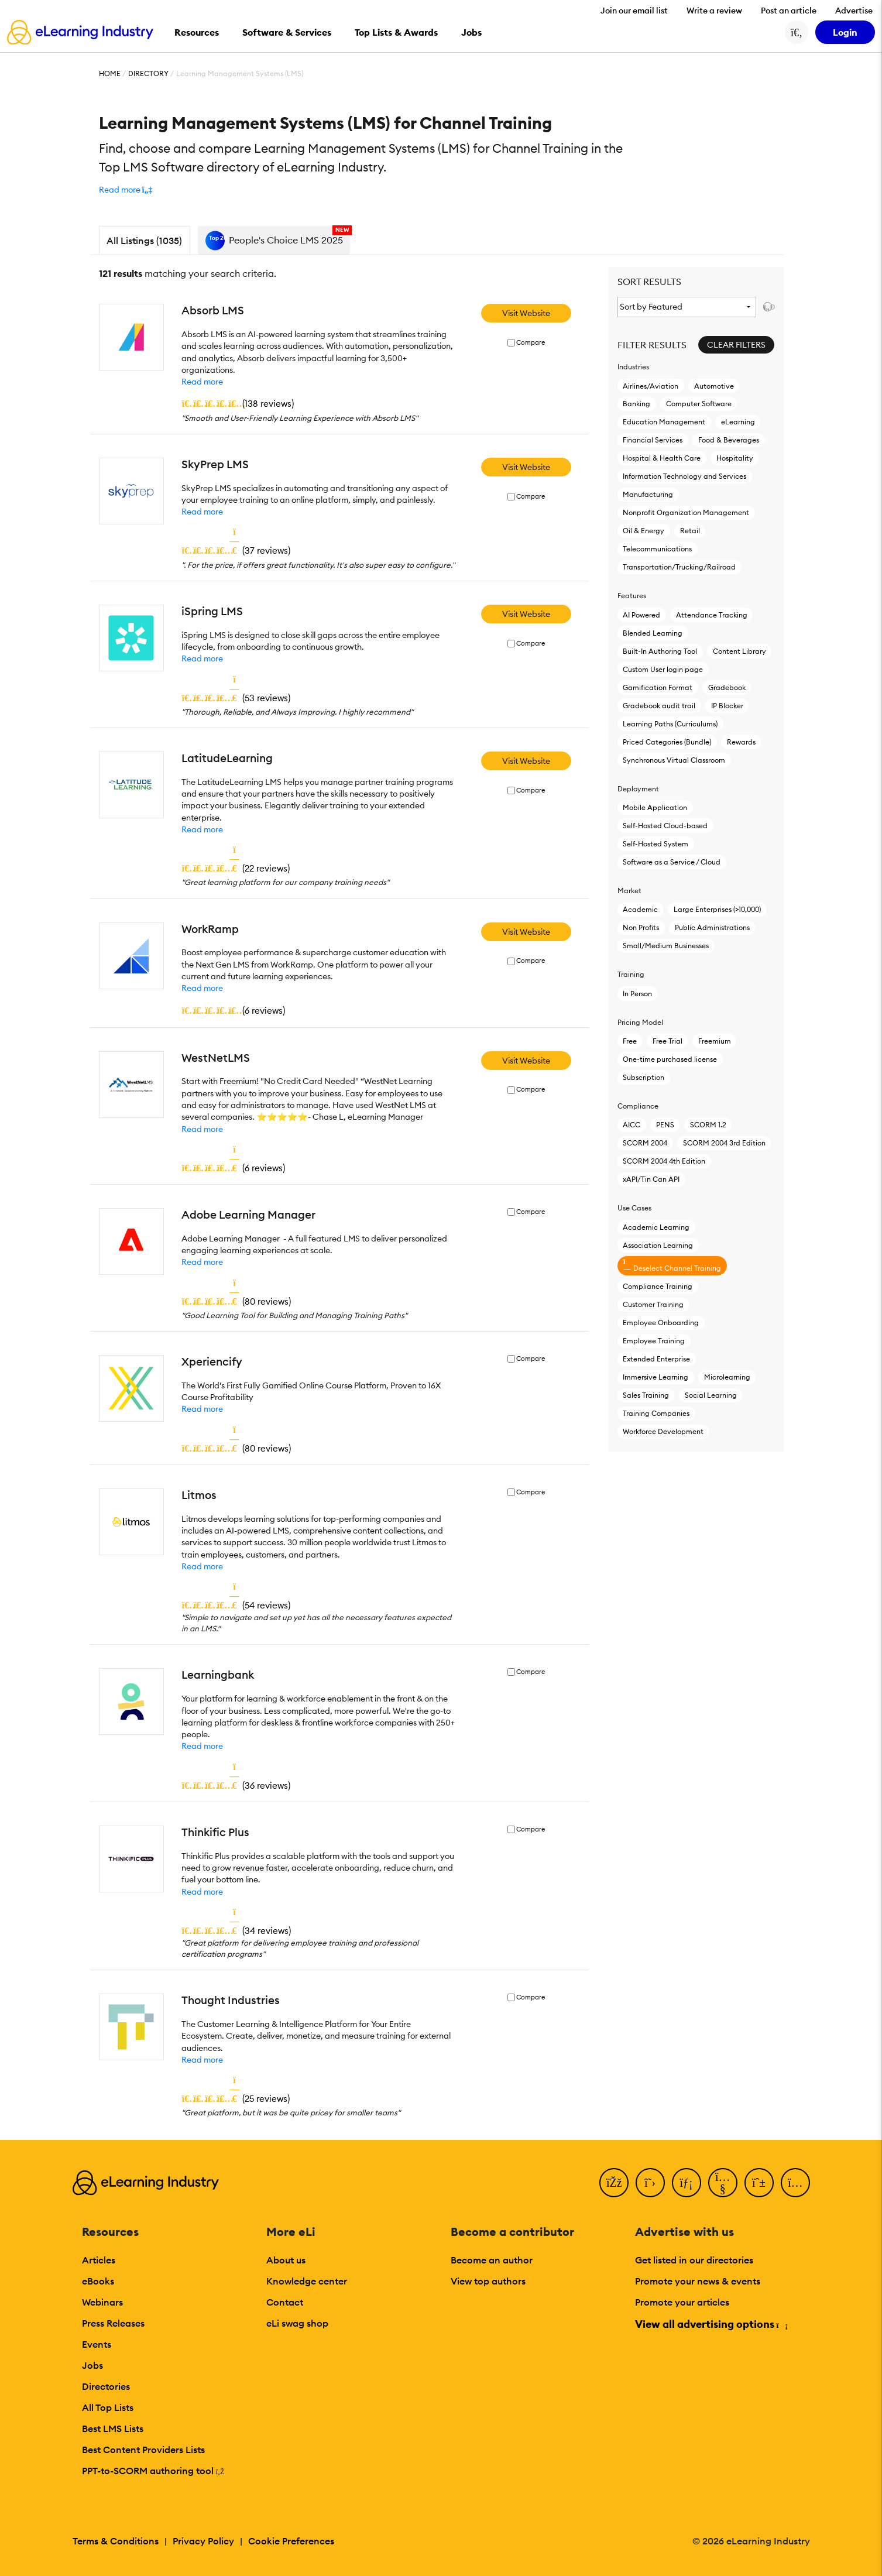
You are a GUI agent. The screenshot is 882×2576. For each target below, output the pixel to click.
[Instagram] (795, 2182)
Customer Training (653, 1304)
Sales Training (646, 1395)
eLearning (738, 421)
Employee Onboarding (661, 1322)
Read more (202, 381)
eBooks (98, 2281)
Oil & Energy (643, 530)
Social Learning (711, 1395)
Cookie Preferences (291, 2541)
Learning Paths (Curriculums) (670, 723)
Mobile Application (655, 807)
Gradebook (727, 687)
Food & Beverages (728, 439)
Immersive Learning (655, 1377)
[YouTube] (722, 2182)
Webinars (102, 2302)
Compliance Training (657, 1286)
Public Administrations (712, 927)
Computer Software (699, 403)
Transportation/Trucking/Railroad (679, 566)
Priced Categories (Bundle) (667, 742)
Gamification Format (657, 687)
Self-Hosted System (655, 843)
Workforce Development (663, 1431)
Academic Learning (656, 1227)
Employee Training (654, 1340)
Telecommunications (657, 548)
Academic (640, 909)
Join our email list (634, 10)
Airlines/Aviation (650, 386)
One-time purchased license (670, 1059)
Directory (148, 73)
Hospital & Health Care (662, 458)
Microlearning (727, 1377)
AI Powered (641, 614)
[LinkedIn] (686, 2182)
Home (110, 73)
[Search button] (796, 32)
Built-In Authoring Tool (660, 651)
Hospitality (734, 458)
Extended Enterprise (656, 1358)
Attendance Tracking (711, 614)
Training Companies (656, 1413)
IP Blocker (727, 705)
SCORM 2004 (645, 1142)
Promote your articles (682, 2302)
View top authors (488, 2281)
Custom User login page (663, 669)
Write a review (714, 10)
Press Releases (113, 2323)
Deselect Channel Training (672, 1265)
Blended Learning (652, 633)
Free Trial (667, 1041)
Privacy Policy (203, 2541)
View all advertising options (711, 2324)
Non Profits (641, 927)
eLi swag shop (297, 2323)
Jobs (92, 2365)
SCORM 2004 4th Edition (664, 1161)
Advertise (854, 10)
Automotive (714, 386)
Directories (106, 2386)
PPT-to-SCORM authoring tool (153, 2470)
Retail (690, 530)
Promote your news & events (697, 2281)
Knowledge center (306, 2281)
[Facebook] (614, 2182)
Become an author (492, 2260)
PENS (665, 1124)
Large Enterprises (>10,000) (717, 909)
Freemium (714, 1041)
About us (286, 2260)
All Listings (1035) (144, 240)
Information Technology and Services (684, 476)
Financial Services (652, 439)
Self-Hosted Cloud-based (665, 825)
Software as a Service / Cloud (671, 861)
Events (96, 2344)
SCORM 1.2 (708, 1124)
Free (630, 1041)
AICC (631, 1124)
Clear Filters (736, 344)
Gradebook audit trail (659, 705)
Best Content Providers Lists (143, 2449)
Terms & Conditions (116, 2541)
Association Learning (658, 1245)
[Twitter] (650, 2182)
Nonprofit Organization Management (686, 512)
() (237, 403)
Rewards (741, 742)
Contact (284, 2302)
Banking (636, 403)
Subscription (643, 1077)
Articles (98, 2260)
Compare (530, 342)
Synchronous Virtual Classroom (674, 760)
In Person (637, 993)
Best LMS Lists (112, 2428)
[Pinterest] (759, 2182)
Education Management (664, 421)
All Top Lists (107, 2407)
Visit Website (526, 313)
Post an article (788, 10)
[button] (126, 189)
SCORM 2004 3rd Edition (724, 1142)
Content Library (739, 651)
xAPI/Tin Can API (651, 1179)
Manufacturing (648, 494)
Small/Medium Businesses (666, 945)
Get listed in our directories (694, 2260)
